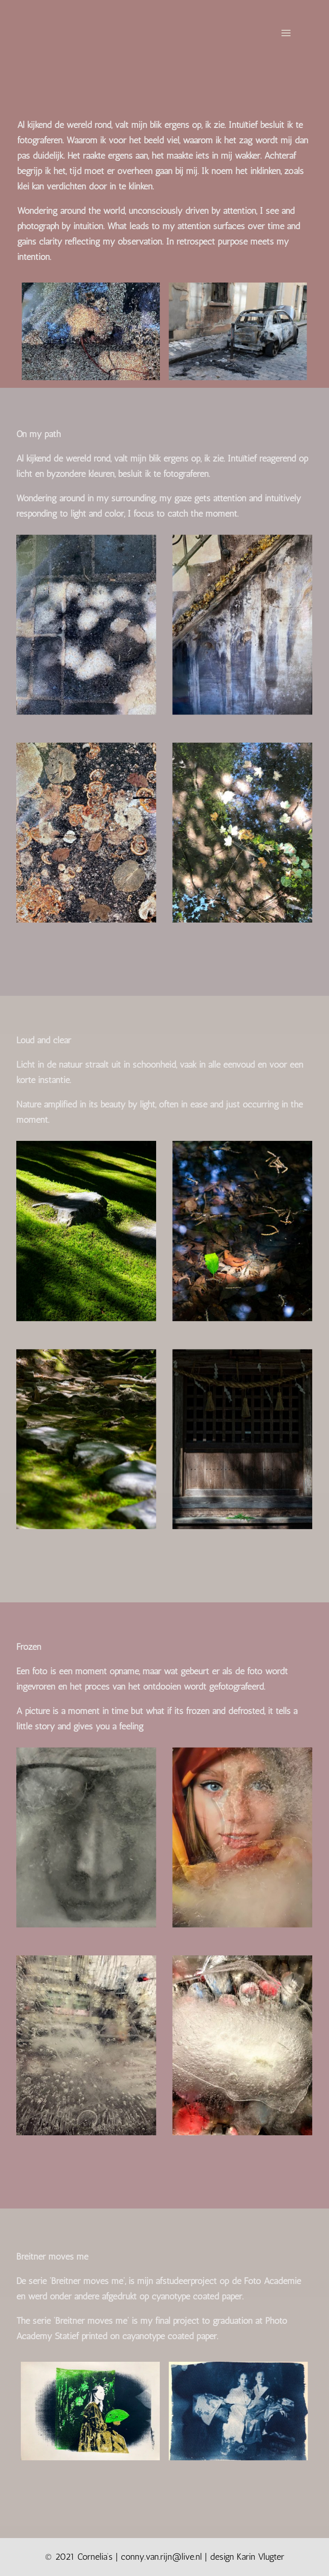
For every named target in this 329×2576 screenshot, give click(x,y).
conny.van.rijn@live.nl (161, 2556)
